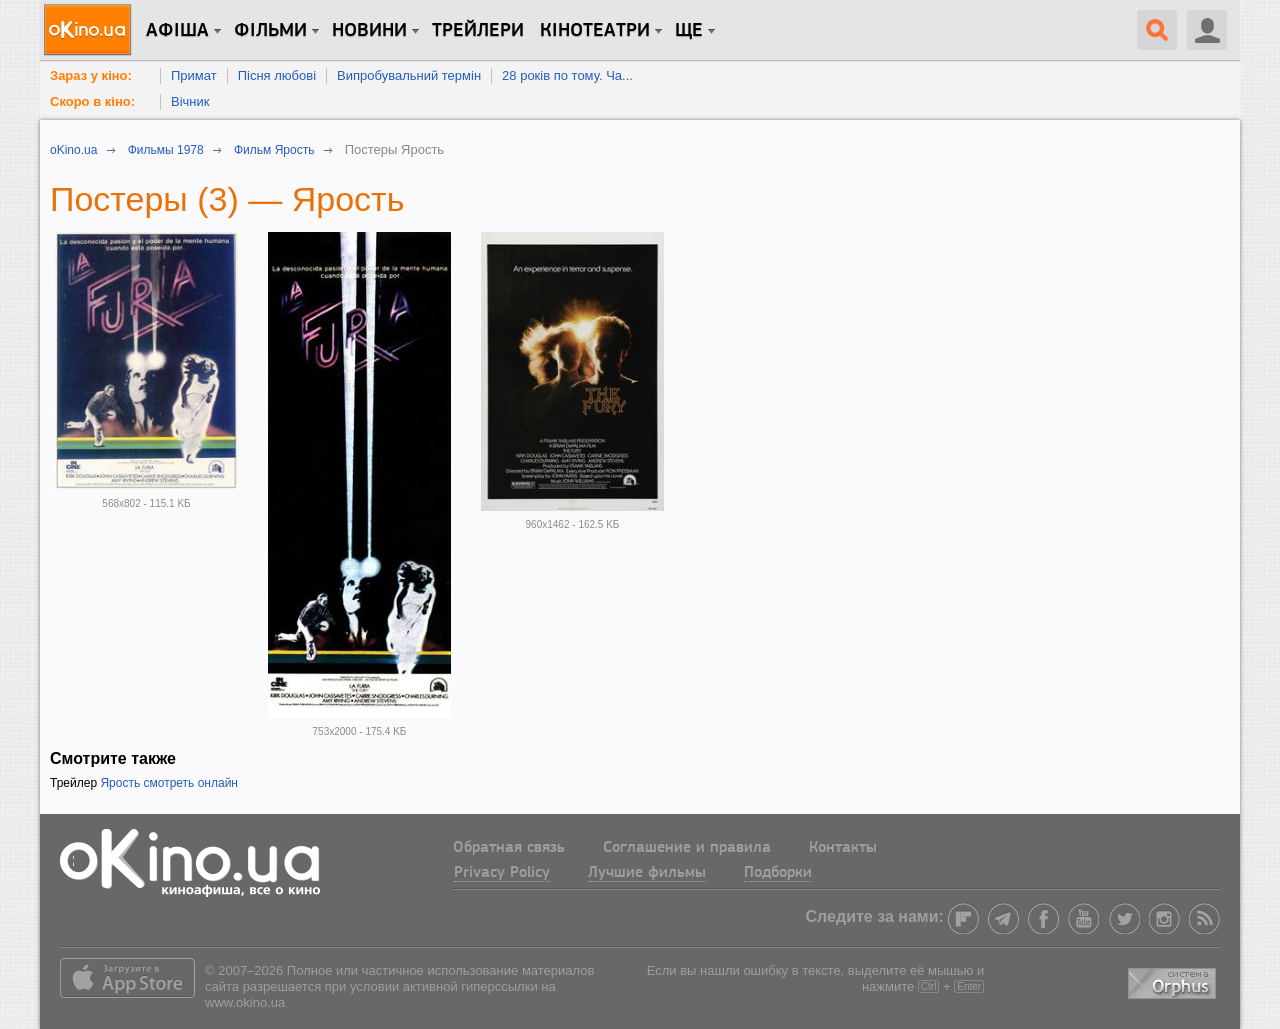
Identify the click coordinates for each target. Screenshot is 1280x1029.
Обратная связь (509, 848)
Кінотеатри (595, 31)
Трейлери (478, 31)
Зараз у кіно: (91, 75)
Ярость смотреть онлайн (169, 783)
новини (369, 31)
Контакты (843, 848)
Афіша (177, 31)
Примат (194, 75)
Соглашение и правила (687, 848)
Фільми (270, 31)
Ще (689, 31)
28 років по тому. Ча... (567, 75)
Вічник (190, 101)
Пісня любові (277, 75)
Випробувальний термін (409, 75)
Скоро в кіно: (92, 101)
